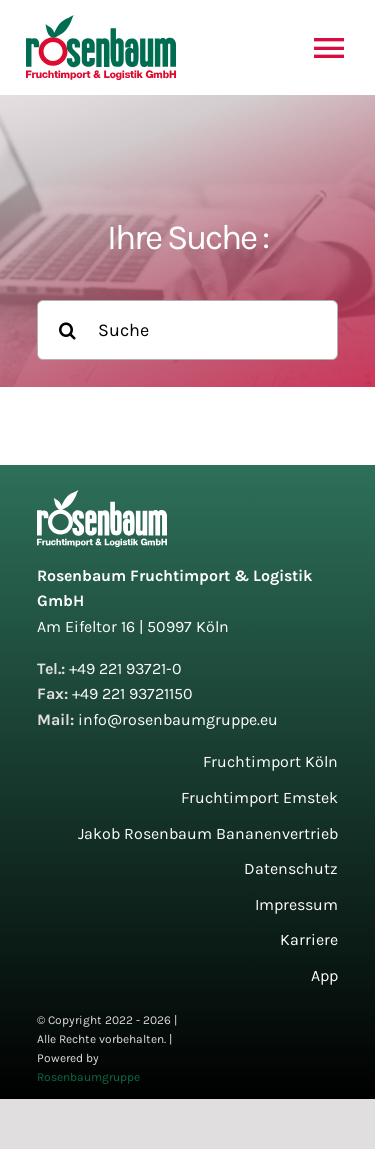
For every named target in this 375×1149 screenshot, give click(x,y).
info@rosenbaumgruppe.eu (178, 719)
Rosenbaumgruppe (88, 1077)
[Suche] (187, 330)
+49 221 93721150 (132, 693)
